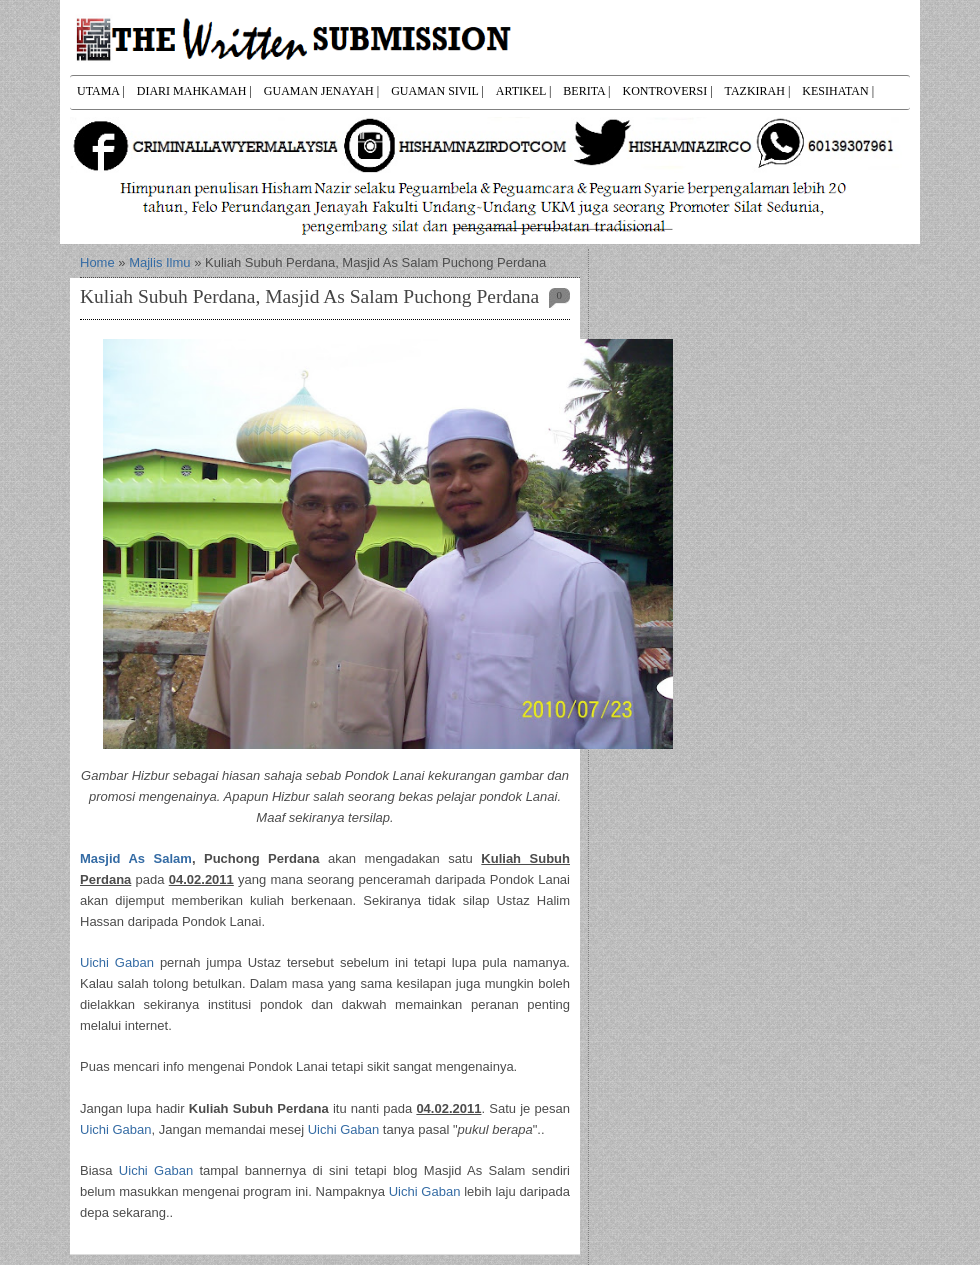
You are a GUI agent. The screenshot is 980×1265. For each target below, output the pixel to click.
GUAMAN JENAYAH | (321, 91)
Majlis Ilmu (159, 262)
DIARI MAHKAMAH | (194, 91)
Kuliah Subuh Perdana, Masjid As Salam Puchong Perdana (309, 296)
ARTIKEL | (524, 91)
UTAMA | (101, 91)
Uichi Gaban (117, 962)
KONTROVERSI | (667, 91)
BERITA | (586, 91)
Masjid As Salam (136, 858)
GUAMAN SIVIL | (437, 91)
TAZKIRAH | (758, 91)
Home (97, 262)
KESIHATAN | (838, 91)
